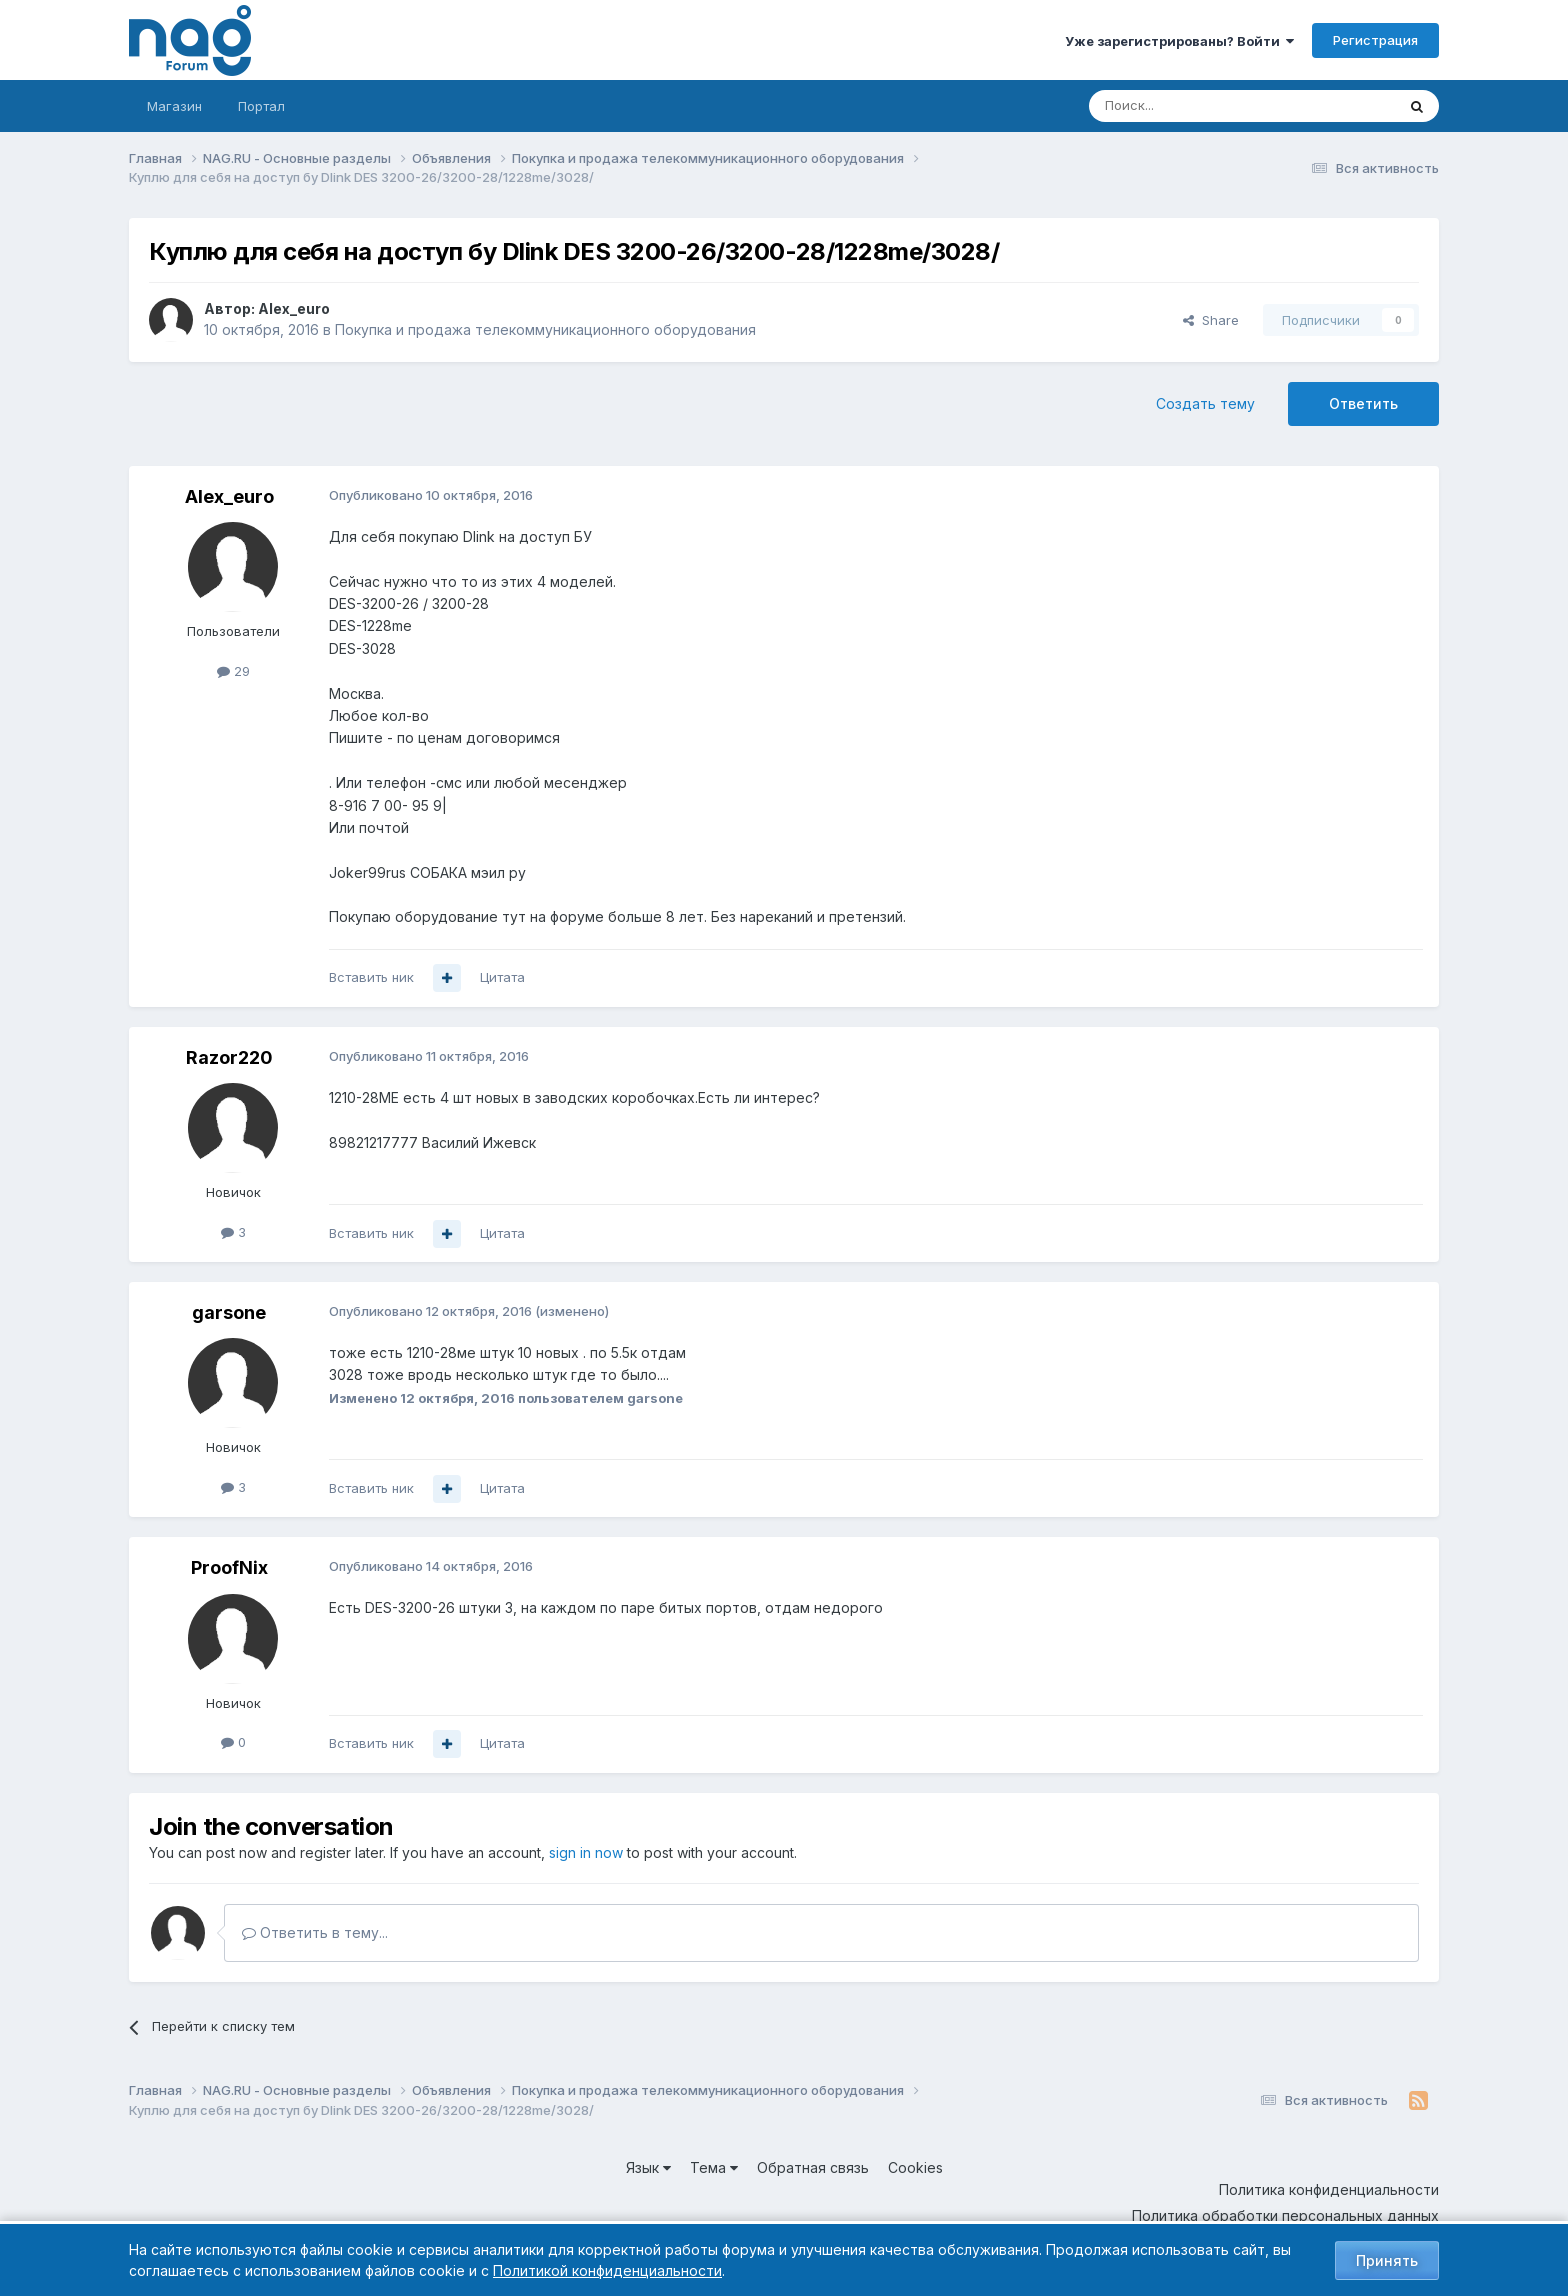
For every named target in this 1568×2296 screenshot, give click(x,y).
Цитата (502, 977)
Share (1211, 320)
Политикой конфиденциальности (607, 2270)
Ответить (1363, 403)
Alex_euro (294, 308)
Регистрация (1375, 40)
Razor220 (229, 1057)
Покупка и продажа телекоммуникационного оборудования (545, 329)
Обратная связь (813, 2167)
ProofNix (229, 1567)
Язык (648, 2167)
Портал (261, 106)
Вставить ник (371, 977)
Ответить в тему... (315, 1932)
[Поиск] (1187, 106)
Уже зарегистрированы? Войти (1179, 41)
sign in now (586, 1852)
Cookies (915, 2167)
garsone (229, 1312)
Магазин (174, 106)
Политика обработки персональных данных (1285, 2215)
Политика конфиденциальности (1329, 2189)
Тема (714, 2167)
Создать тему (1205, 403)
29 (233, 671)
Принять (1387, 2260)
